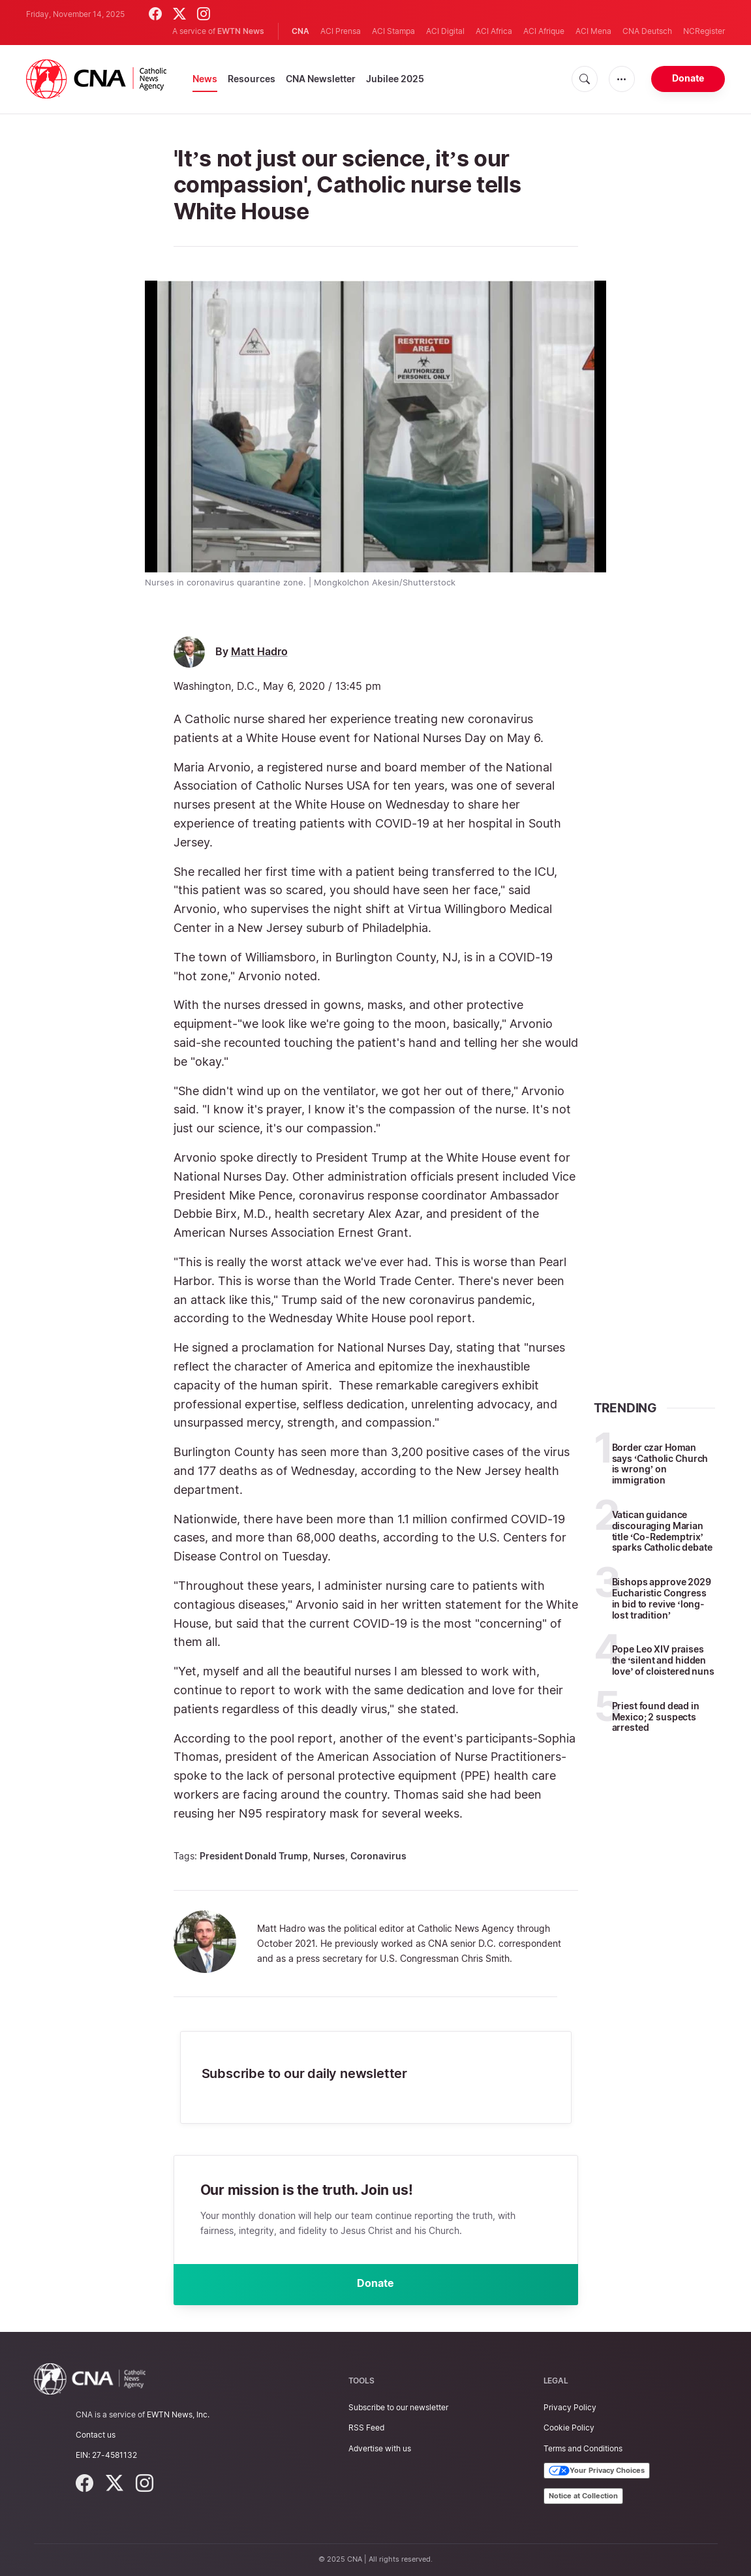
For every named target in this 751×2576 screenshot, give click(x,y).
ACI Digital (445, 31)
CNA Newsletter (321, 78)
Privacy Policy (570, 2407)
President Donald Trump (254, 1855)
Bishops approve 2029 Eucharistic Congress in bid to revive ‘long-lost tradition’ (661, 1598)
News (204, 78)
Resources (251, 78)
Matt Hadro (259, 651)
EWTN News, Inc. (178, 2414)
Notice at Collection (583, 2495)
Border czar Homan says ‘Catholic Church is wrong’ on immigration (660, 1463)
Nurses (329, 1855)
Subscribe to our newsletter (398, 2407)
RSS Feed (366, 2427)
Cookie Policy (569, 2427)
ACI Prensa (340, 31)
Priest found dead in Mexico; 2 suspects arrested (655, 1716)
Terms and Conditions (583, 2448)
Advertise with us (379, 2448)
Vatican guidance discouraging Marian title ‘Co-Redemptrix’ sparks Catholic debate (662, 1531)
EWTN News (240, 31)
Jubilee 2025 (395, 78)
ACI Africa (494, 31)
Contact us (95, 2435)
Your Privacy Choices (597, 2471)
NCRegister (704, 31)
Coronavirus (378, 1855)
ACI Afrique (543, 31)
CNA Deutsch (647, 31)
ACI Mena (593, 31)
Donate (688, 78)
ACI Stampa (393, 31)
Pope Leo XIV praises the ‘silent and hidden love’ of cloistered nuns (663, 1660)
